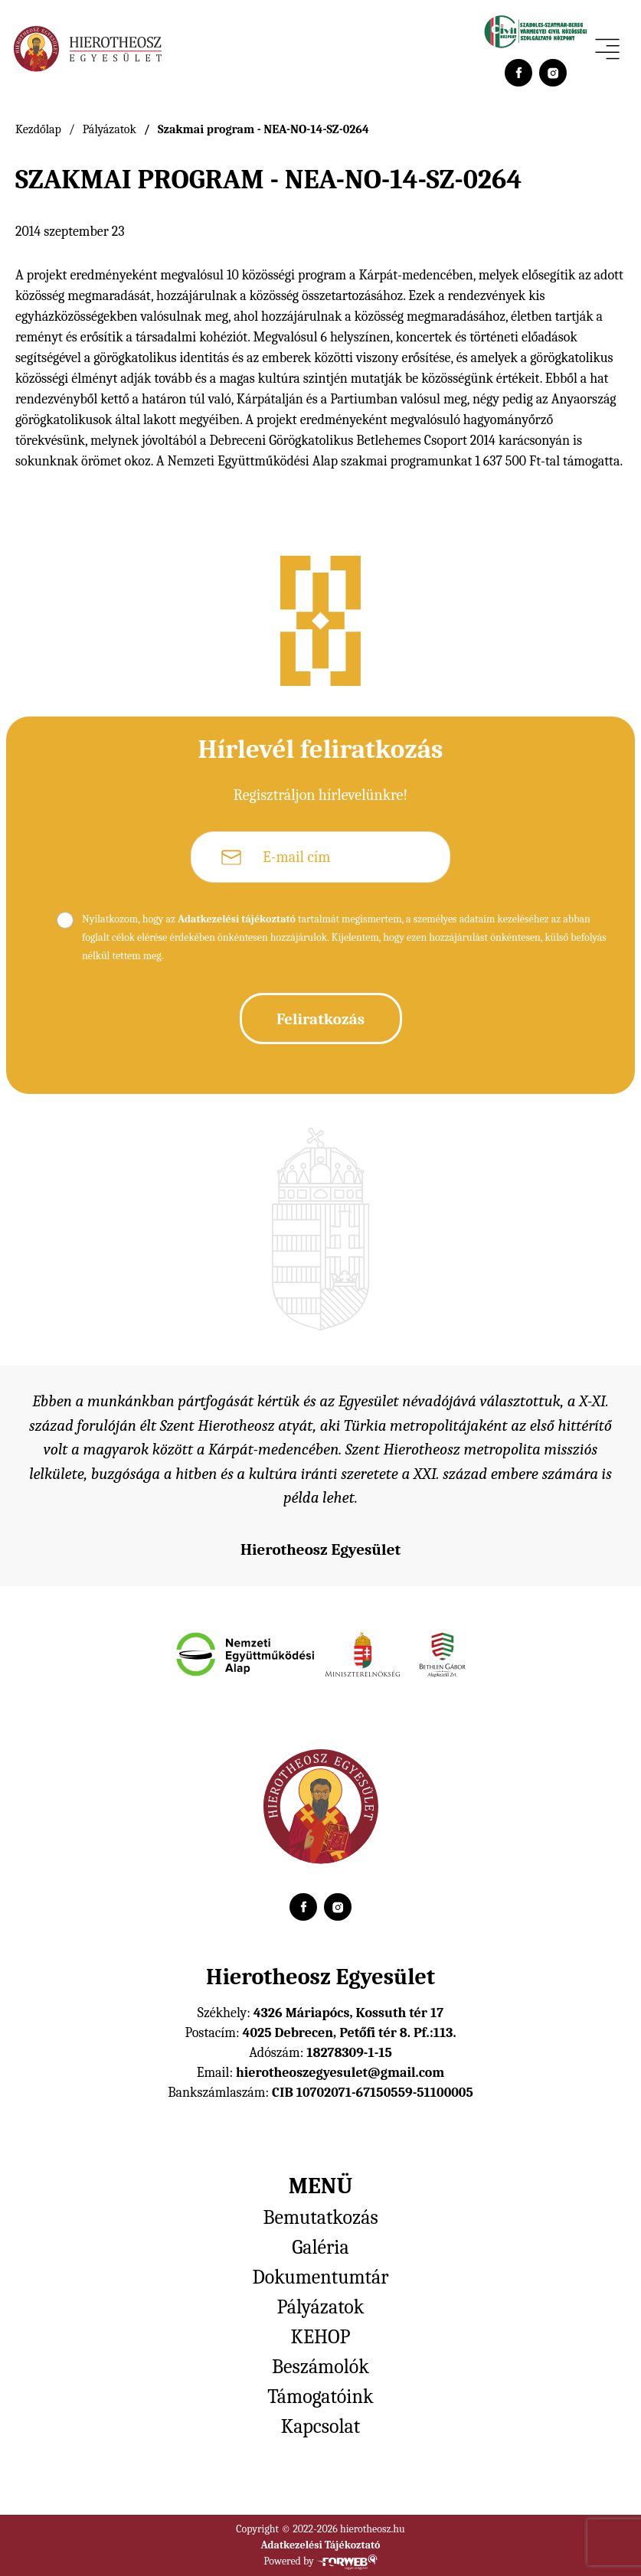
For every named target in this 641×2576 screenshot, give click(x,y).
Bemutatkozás (320, 2217)
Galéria (320, 2247)
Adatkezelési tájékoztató (237, 919)
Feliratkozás (320, 1019)
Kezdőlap (38, 129)
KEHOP (321, 2337)
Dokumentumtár (320, 2277)
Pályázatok (109, 129)
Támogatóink (320, 2396)
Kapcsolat (320, 2426)
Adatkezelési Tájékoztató (321, 2545)
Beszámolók (320, 2367)
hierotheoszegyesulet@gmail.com (340, 2073)
